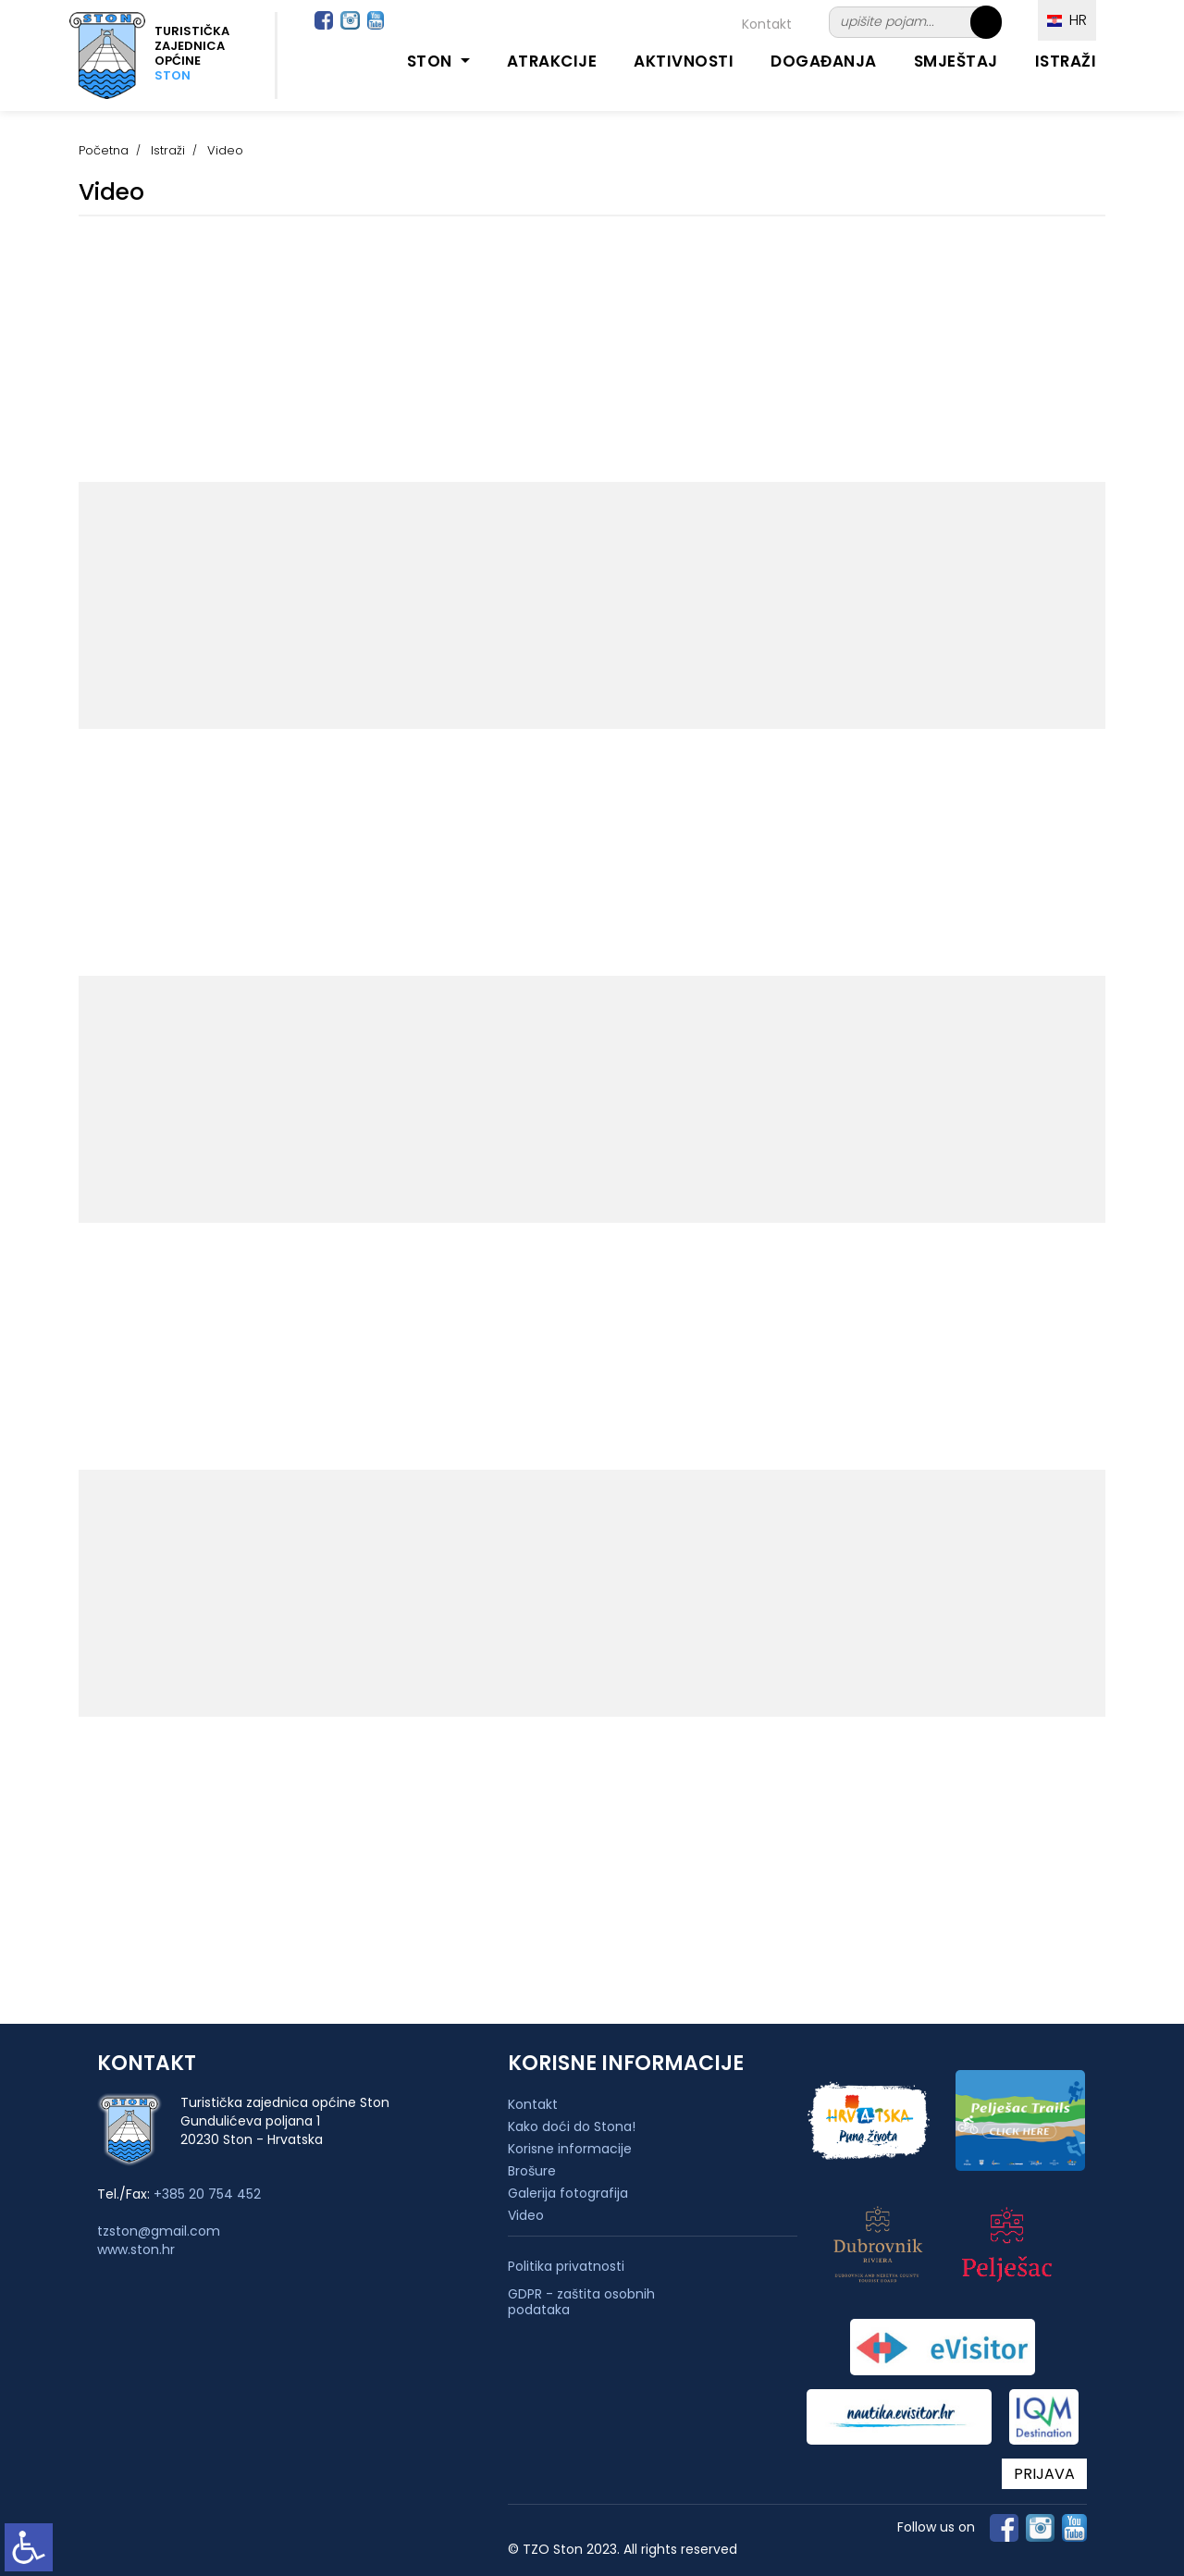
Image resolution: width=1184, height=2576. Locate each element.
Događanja (824, 61)
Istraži (1066, 61)
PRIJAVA (1044, 2473)
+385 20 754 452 (207, 2194)
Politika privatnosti (566, 2266)
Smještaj (956, 61)
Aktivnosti (684, 61)
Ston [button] (432, 61)
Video (526, 2215)
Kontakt (767, 24)
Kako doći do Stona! (571, 2126)
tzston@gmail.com (158, 2231)
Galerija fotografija (568, 2193)
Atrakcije (552, 61)
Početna (104, 150)
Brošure (532, 2171)
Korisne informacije (570, 2148)
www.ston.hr (136, 2249)
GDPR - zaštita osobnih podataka (581, 2302)
